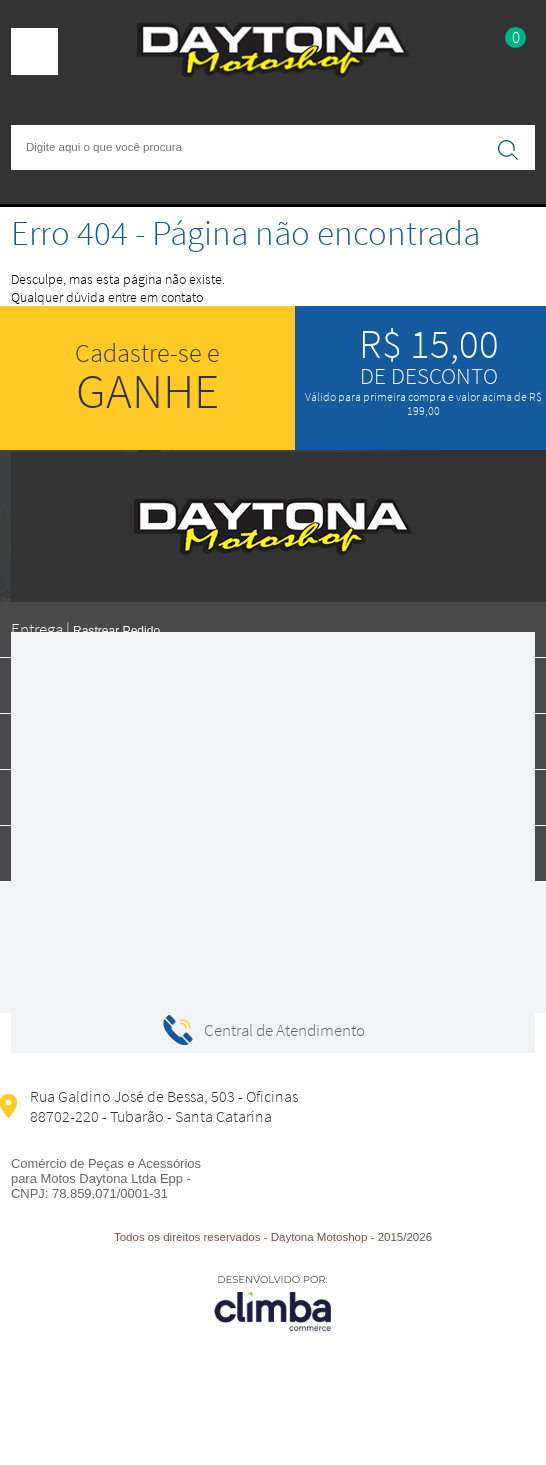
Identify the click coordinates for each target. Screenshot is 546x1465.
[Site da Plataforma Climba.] (273, 1302)
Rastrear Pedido (116, 631)
